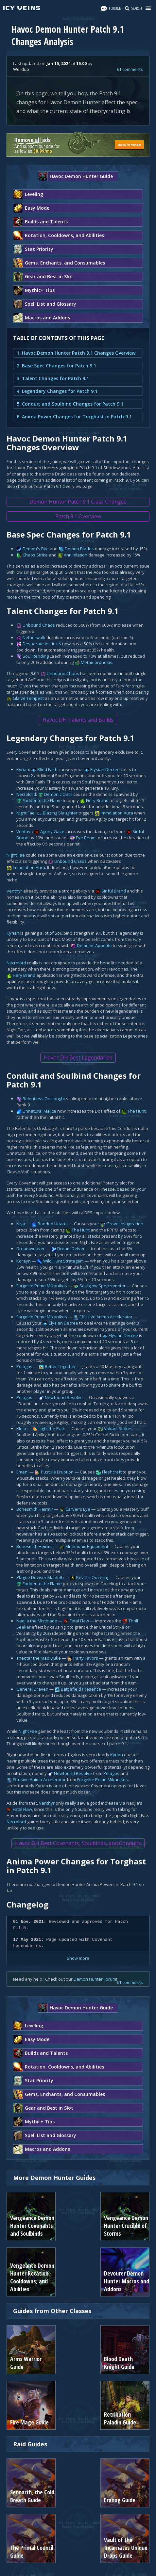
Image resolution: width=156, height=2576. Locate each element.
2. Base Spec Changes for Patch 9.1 (56, 365)
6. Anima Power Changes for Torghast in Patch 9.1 (74, 416)
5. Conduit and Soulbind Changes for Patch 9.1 (70, 404)
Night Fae (25, 813)
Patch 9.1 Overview (78, 516)
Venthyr (24, 831)
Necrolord (26, 794)
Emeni (22, 1472)
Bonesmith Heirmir (34, 1509)
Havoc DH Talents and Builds (78, 719)
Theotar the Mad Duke (38, 1658)
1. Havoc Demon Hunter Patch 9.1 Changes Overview (76, 353)
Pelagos (24, 1366)
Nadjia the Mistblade (36, 1621)
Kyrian (22, 769)
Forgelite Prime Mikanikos (41, 1286)
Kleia (21, 1428)
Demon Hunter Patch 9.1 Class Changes (78, 501)
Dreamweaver (30, 1248)
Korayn (23, 1261)
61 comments (130, 69)
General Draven (32, 1689)
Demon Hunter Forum (95, 1979)
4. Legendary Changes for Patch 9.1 (57, 391)
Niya (20, 1224)
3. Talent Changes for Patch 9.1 (53, 378)
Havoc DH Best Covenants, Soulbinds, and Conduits (78, 1843)
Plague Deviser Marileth (40, 1577)
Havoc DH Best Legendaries (78, 1057)
